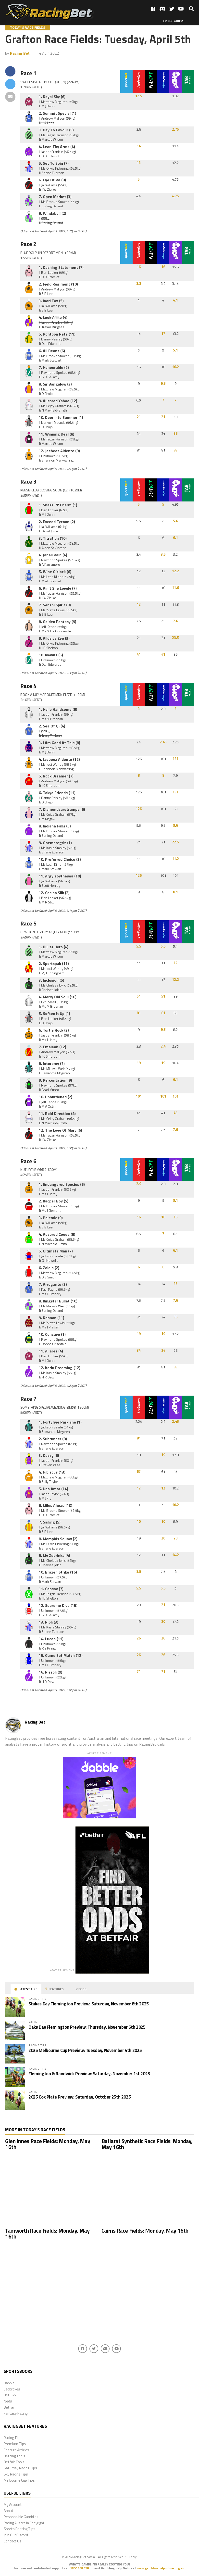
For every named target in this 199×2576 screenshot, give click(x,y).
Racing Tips (13, 2439)
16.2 (175, 367)
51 (139, 996)
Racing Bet (20, 53)
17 (163, 333)
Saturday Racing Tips (20, 2469)
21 (139, 417)
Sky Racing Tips (16, 2475)
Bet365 (10, 2396)
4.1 (175, 300)
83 (175, 450)
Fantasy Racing (15, 2414)
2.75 (175, 129)
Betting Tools (14, 2457)
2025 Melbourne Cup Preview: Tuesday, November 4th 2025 (85, 2050)
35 (175, 1284)
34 (139, 1350)
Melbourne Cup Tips (19, 2481)
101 (139, 1096)
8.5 (138, 1571)
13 (139, 162)
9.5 (163, 383)
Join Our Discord (16, 2536)
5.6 (175, 521)
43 (175, 1113)
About (8, 2511)
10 (139, 1521)
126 (139, 809)
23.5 (175, 637)
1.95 (138, 96)
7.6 (175, 621)
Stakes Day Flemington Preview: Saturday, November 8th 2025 (88, 2003)
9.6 (175, 825)
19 (139, 1063)
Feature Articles (16, 2451)
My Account (13, 2505)
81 (139, 1013)
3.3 (138, 283)
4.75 (175, 196)
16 (139, 267)
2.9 (138, 1184)
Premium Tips (15, 2445)
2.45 (163, 742)
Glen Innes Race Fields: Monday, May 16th (47, 2144)
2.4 (163, 1046)
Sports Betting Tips (19, 2530)
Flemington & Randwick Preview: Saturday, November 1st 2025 (89, 2073)
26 (139, 1638)
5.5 (138, 946)
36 (175, 433)
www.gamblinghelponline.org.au (160, 2569)
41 (139, 654)
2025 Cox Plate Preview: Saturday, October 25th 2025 (79, 2096)
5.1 (175, 350)
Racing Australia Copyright (24, 2524)
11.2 (175, 859)
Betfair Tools (14, 2463)
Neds (8, 2402)
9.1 (175, 1200)
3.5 (163, 554)
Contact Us (12, 2542)
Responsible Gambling (21, 2518)
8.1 (175, 892)
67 (139, 1471)
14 (139, 146)
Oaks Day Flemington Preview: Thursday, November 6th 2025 (86, 2027)
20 (163, 1538)
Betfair (9, 2408)
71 (139, 1671)
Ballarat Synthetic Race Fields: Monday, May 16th (147, 2144)
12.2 (175, 571)
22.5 (175, 842)
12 (139, 604)
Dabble (9, 2384)
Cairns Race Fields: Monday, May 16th (144, 2230)
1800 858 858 (79, 2569)
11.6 (175, 587)
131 (175, 759)
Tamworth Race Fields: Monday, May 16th (47, 2233)
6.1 (175, 537)
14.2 (175, 1555)
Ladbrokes (12, 2390)
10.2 (175, 1505)
